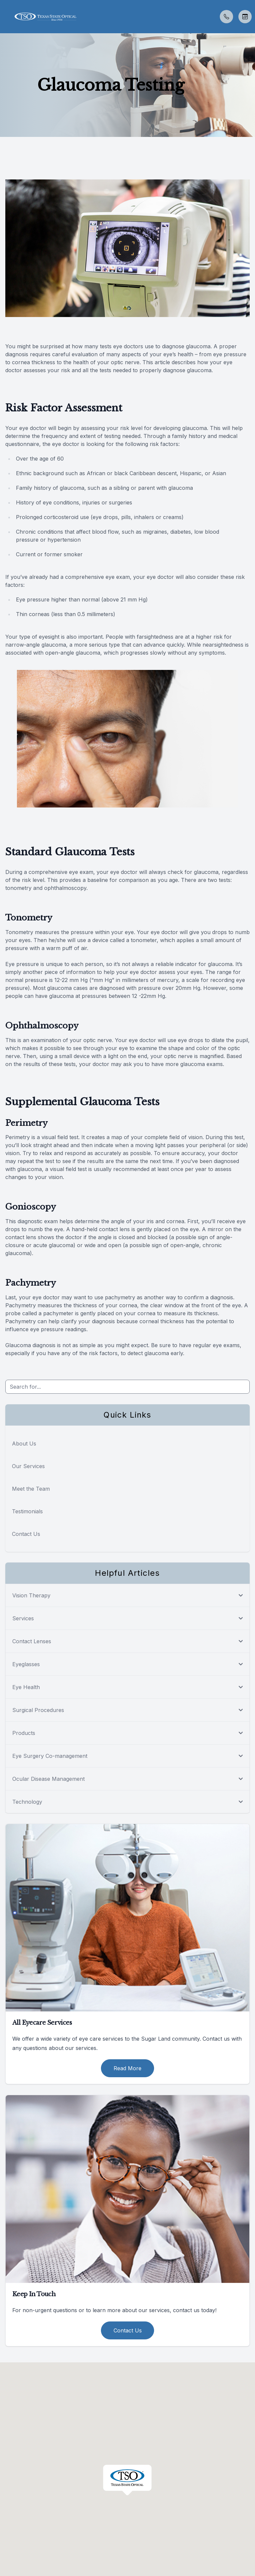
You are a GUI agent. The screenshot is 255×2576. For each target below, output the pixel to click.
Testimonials (27, 1511)
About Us (24, 1443)
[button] (5, 16)
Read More (127, 2068)
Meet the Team (31, 1488)
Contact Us (26, 1534)
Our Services (28, 1466)
